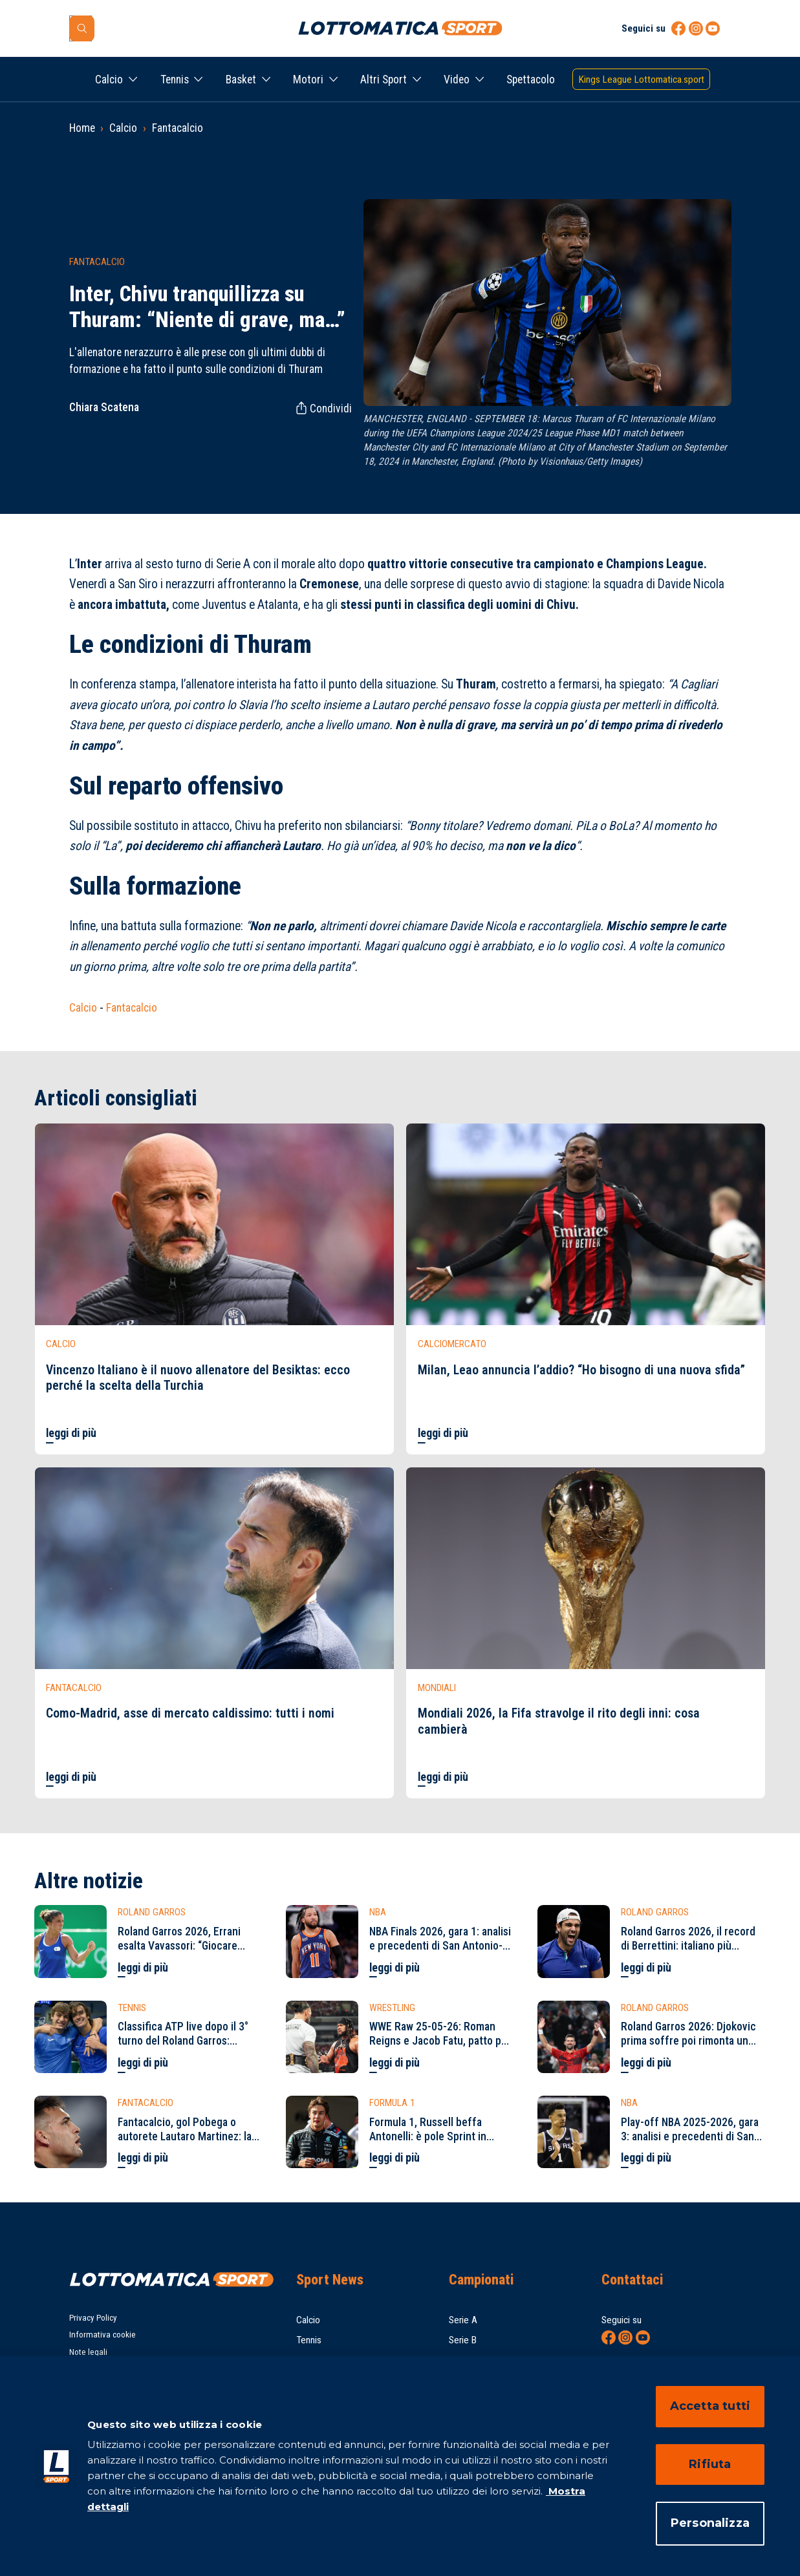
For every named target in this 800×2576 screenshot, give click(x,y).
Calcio (109, 79)
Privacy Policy (93, 2318)
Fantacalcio (177, 128)
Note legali (88, 2352)
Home (82, 128)
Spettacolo (530, 79)
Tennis (174, 79)
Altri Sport (383, 79)
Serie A (463, 2320)
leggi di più (71, 1433)
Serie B (463, 2340)
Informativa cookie (102, 2334)
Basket (241, 79)
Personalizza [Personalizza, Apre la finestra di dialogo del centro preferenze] (710, 2523)
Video (457, 79)
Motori (308, 79)
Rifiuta (710, 2464)
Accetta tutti (710, 2406)
